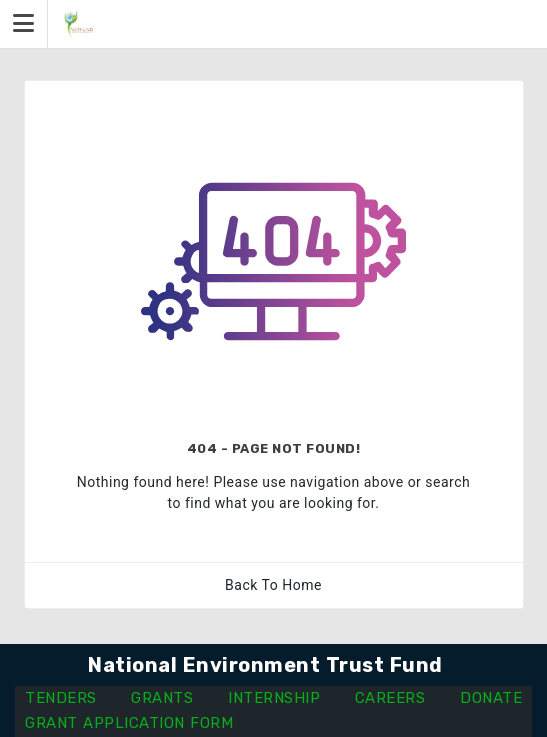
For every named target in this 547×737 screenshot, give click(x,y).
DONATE (491, 698)
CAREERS (390, 698)
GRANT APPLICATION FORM (129, 723)
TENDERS (61, 698)
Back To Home (273, 585)
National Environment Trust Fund (265, 665)
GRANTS (162, 698)
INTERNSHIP (274, 698)
